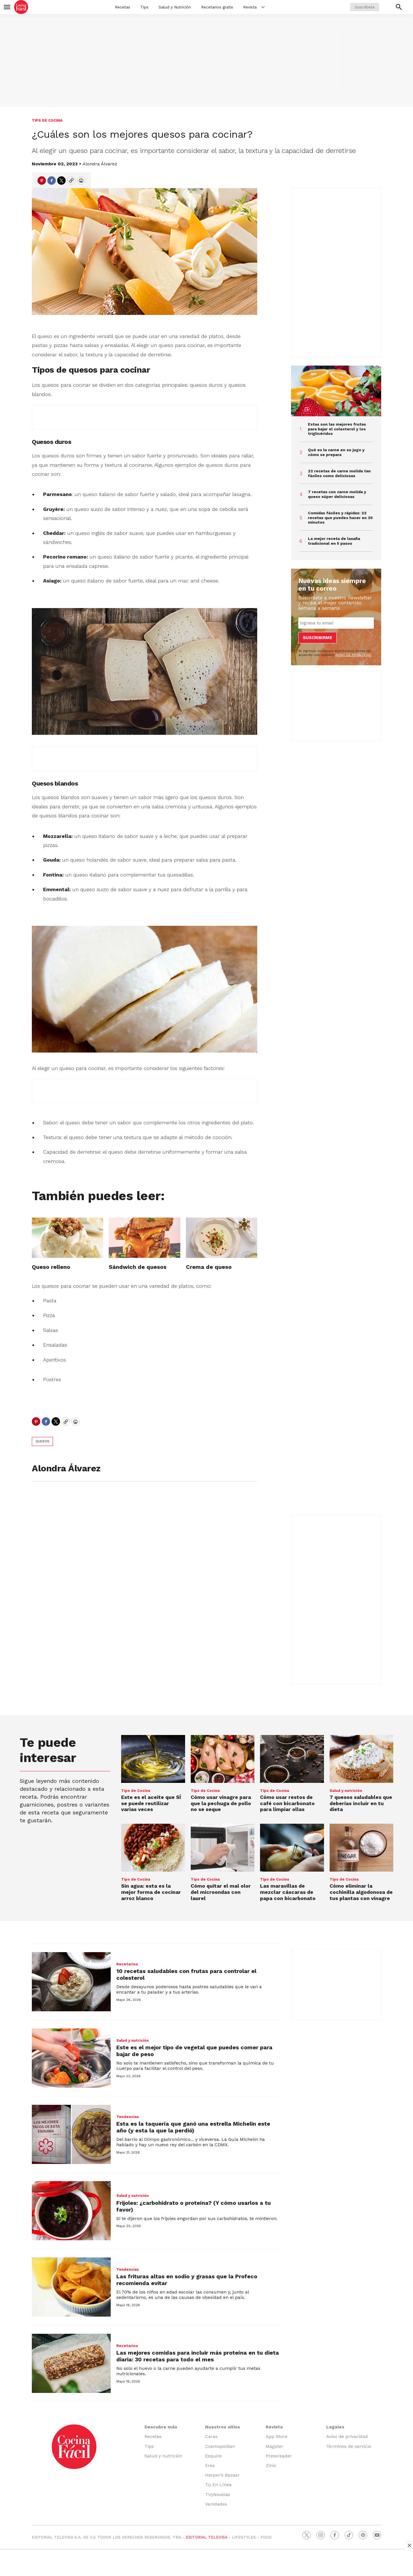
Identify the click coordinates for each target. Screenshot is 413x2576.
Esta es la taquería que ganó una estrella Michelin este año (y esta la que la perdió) (193, 2127)
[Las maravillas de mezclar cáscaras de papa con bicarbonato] (292, 1848)
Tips (144, 7)
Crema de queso (209, 1266)
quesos (42, 1441)
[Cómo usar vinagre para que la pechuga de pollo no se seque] (223, 1759)
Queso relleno (51, 1266)
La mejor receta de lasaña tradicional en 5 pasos (334, 541)
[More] (263, 7)
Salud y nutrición (346, 1790)
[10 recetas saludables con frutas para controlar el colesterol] (71, 1981)
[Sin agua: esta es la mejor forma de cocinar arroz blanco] (153, 1848)
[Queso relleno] (67, 1238)
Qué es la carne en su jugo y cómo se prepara (336, 452)
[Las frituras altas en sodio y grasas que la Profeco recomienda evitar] (71, 2287)
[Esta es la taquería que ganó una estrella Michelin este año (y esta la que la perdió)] (71, 2134)
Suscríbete (365, 7)
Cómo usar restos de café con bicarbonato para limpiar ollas (287, 1803)
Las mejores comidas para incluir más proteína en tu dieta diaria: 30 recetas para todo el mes (197, 2356)
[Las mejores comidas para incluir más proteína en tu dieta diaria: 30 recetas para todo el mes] (71, 2363)
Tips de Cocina (47, 120)
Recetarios (127, 1964)
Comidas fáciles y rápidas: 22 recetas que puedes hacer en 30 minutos (340, 518)
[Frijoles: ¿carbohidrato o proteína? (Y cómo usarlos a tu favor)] (71, 2210)
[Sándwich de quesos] (144, 1238)
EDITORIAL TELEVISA (206, 2537)
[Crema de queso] (221, 1238)
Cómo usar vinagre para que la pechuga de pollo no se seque (221, 1803)
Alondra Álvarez (100, 163)
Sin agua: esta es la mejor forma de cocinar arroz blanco (151, 1892)
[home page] (21, 7)
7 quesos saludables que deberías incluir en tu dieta (361, 1803)
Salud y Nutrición (175, 7)
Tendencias (127, 2117)
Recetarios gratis (217, 7)
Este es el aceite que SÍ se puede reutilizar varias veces (151, 1803)
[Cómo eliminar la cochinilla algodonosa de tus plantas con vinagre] (362, 1848)
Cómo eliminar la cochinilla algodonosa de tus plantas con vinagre (361, 1892)
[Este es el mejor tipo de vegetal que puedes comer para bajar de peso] (71, 2058)
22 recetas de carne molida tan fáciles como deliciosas (339, 473)
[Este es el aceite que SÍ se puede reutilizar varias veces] (153, 1759)
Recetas (122, 7)
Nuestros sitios (222, 2427)
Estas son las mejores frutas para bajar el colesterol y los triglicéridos (337, 429)
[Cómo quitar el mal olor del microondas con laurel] (223, 1848)
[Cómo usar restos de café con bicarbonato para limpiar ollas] (292, 1759)
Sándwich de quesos (137, 1266)
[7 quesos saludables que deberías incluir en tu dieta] (362, 1759)
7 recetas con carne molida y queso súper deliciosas (337, 494)
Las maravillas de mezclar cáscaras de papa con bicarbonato (288, 1892)
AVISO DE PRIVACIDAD (353, 655)
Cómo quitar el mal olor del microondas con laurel (221, 1892)
